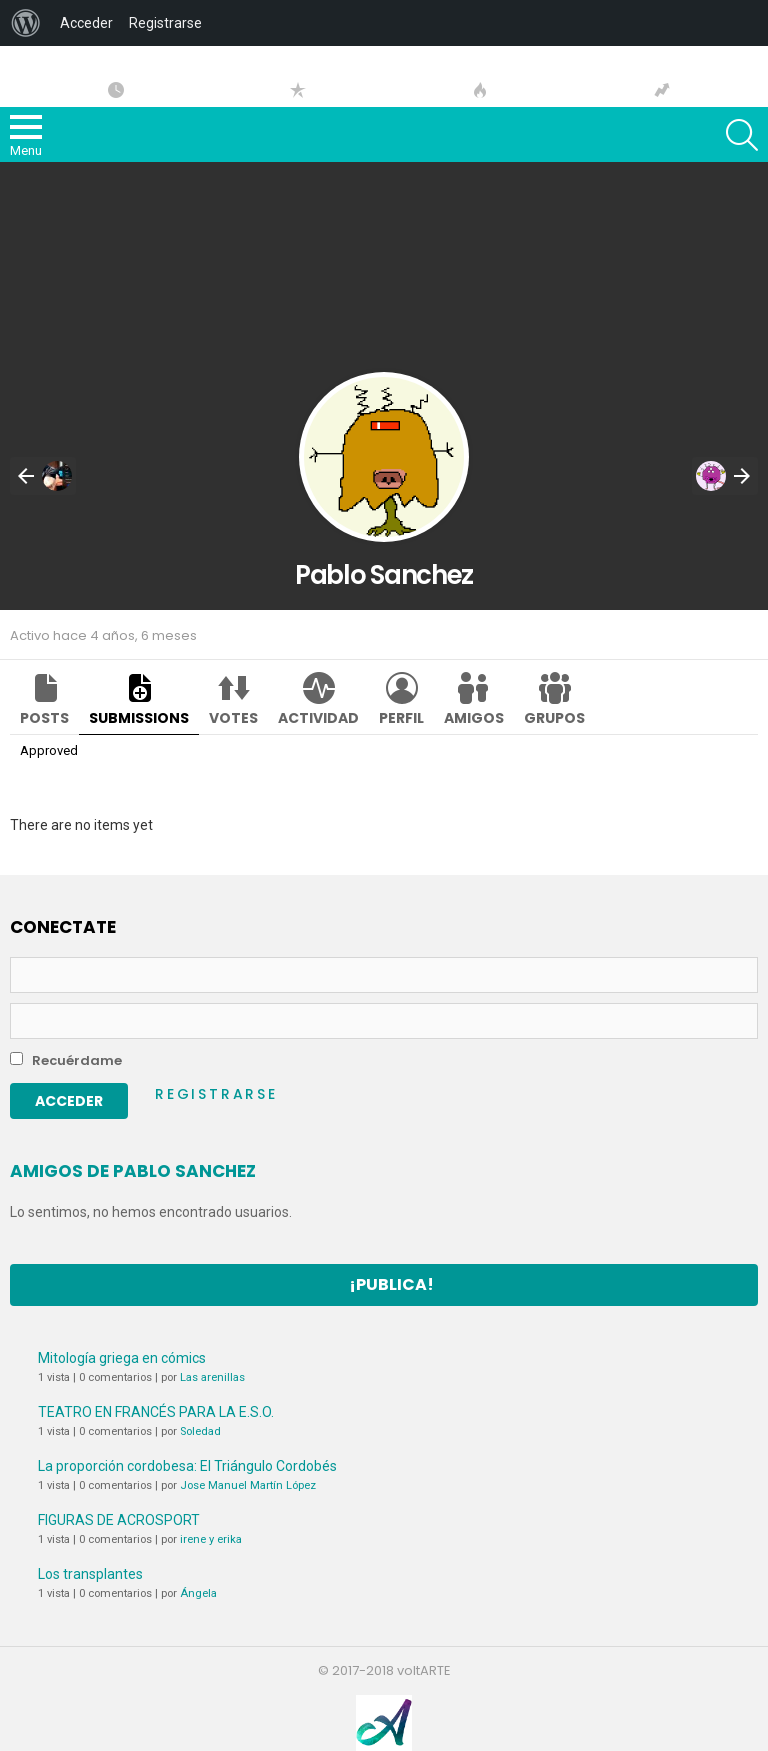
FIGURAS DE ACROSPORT (119, 1520)
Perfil (401, 718)
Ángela (198, 1593)
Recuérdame (66, 1060)
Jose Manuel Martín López (248, 1485)
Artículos (116, 90)
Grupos (554, 718)
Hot (480, 90)
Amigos (474, 718)
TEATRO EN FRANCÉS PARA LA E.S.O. (156, 1412)
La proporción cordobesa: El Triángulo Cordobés (187, 1466)
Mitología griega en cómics (122, 1358)
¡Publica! (391, 1284)
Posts (44, 718)
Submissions (139, 718)
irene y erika (211, 1539)
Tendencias (662, 90)
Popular (298, 90)
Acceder (86, 23)
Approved (49, 750)
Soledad (200, 1431)
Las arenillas (212, 1377)
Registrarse (216, 1094)
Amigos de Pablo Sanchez (133, 1171)
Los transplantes (90, 1574)
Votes (233, 718)
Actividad (318, 718)
